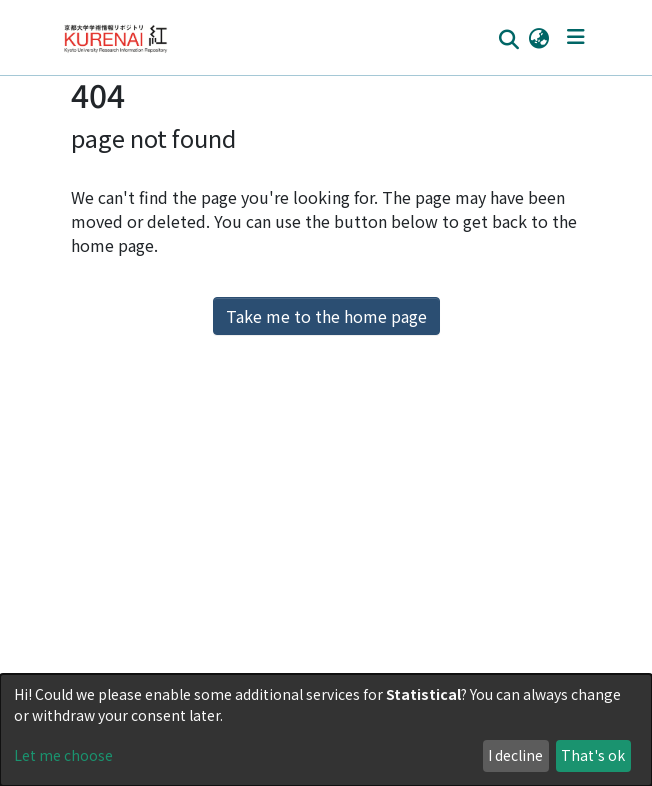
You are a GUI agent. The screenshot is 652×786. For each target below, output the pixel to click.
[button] (538, 37)
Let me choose (63, 755)
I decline (515, 755)
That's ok (593, 755)
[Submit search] (508, 38)
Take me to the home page (326, 316)
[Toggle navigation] (575, 37)
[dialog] (326, 730)
